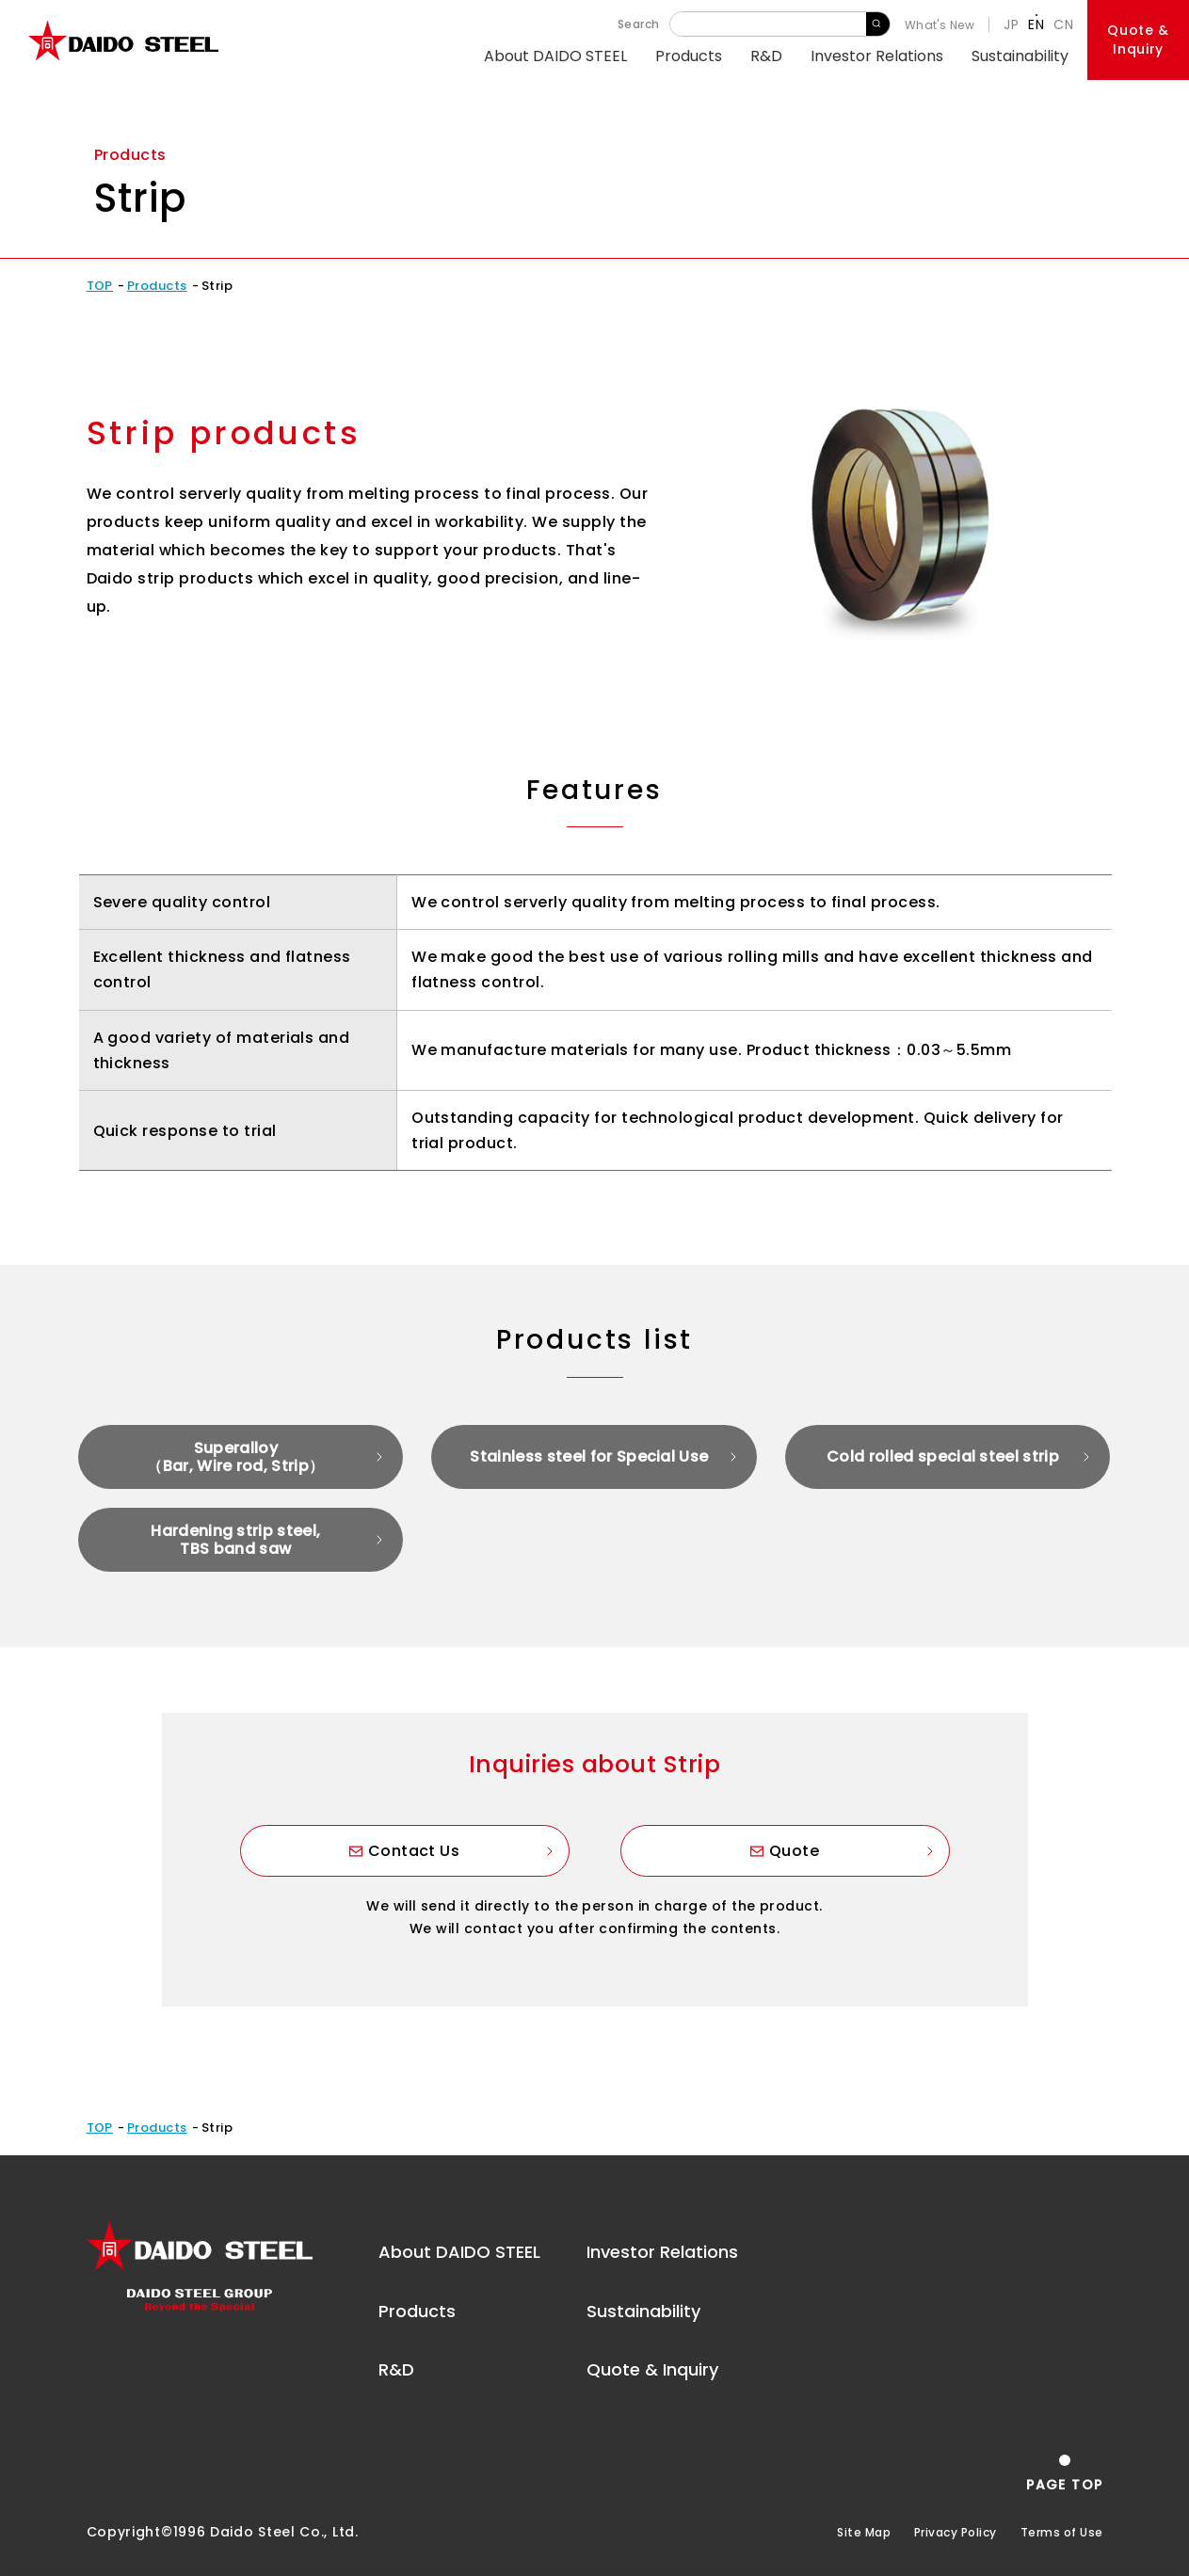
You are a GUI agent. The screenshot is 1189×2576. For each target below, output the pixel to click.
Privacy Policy (955, 2532)
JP (1011, 24)
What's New (940, 25)
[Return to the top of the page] (1064, 2473)
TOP (100, 286)
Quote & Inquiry (652, 2369)
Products (688, 56)
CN (1063, 24)
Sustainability (1020, 56)
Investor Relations (877, 56)
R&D (766, 56)
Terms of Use (1061, 2532)
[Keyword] (768, 24)
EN (1036, 24)
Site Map (864, 2532)
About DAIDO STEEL (555, 56)
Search (878, 24)
